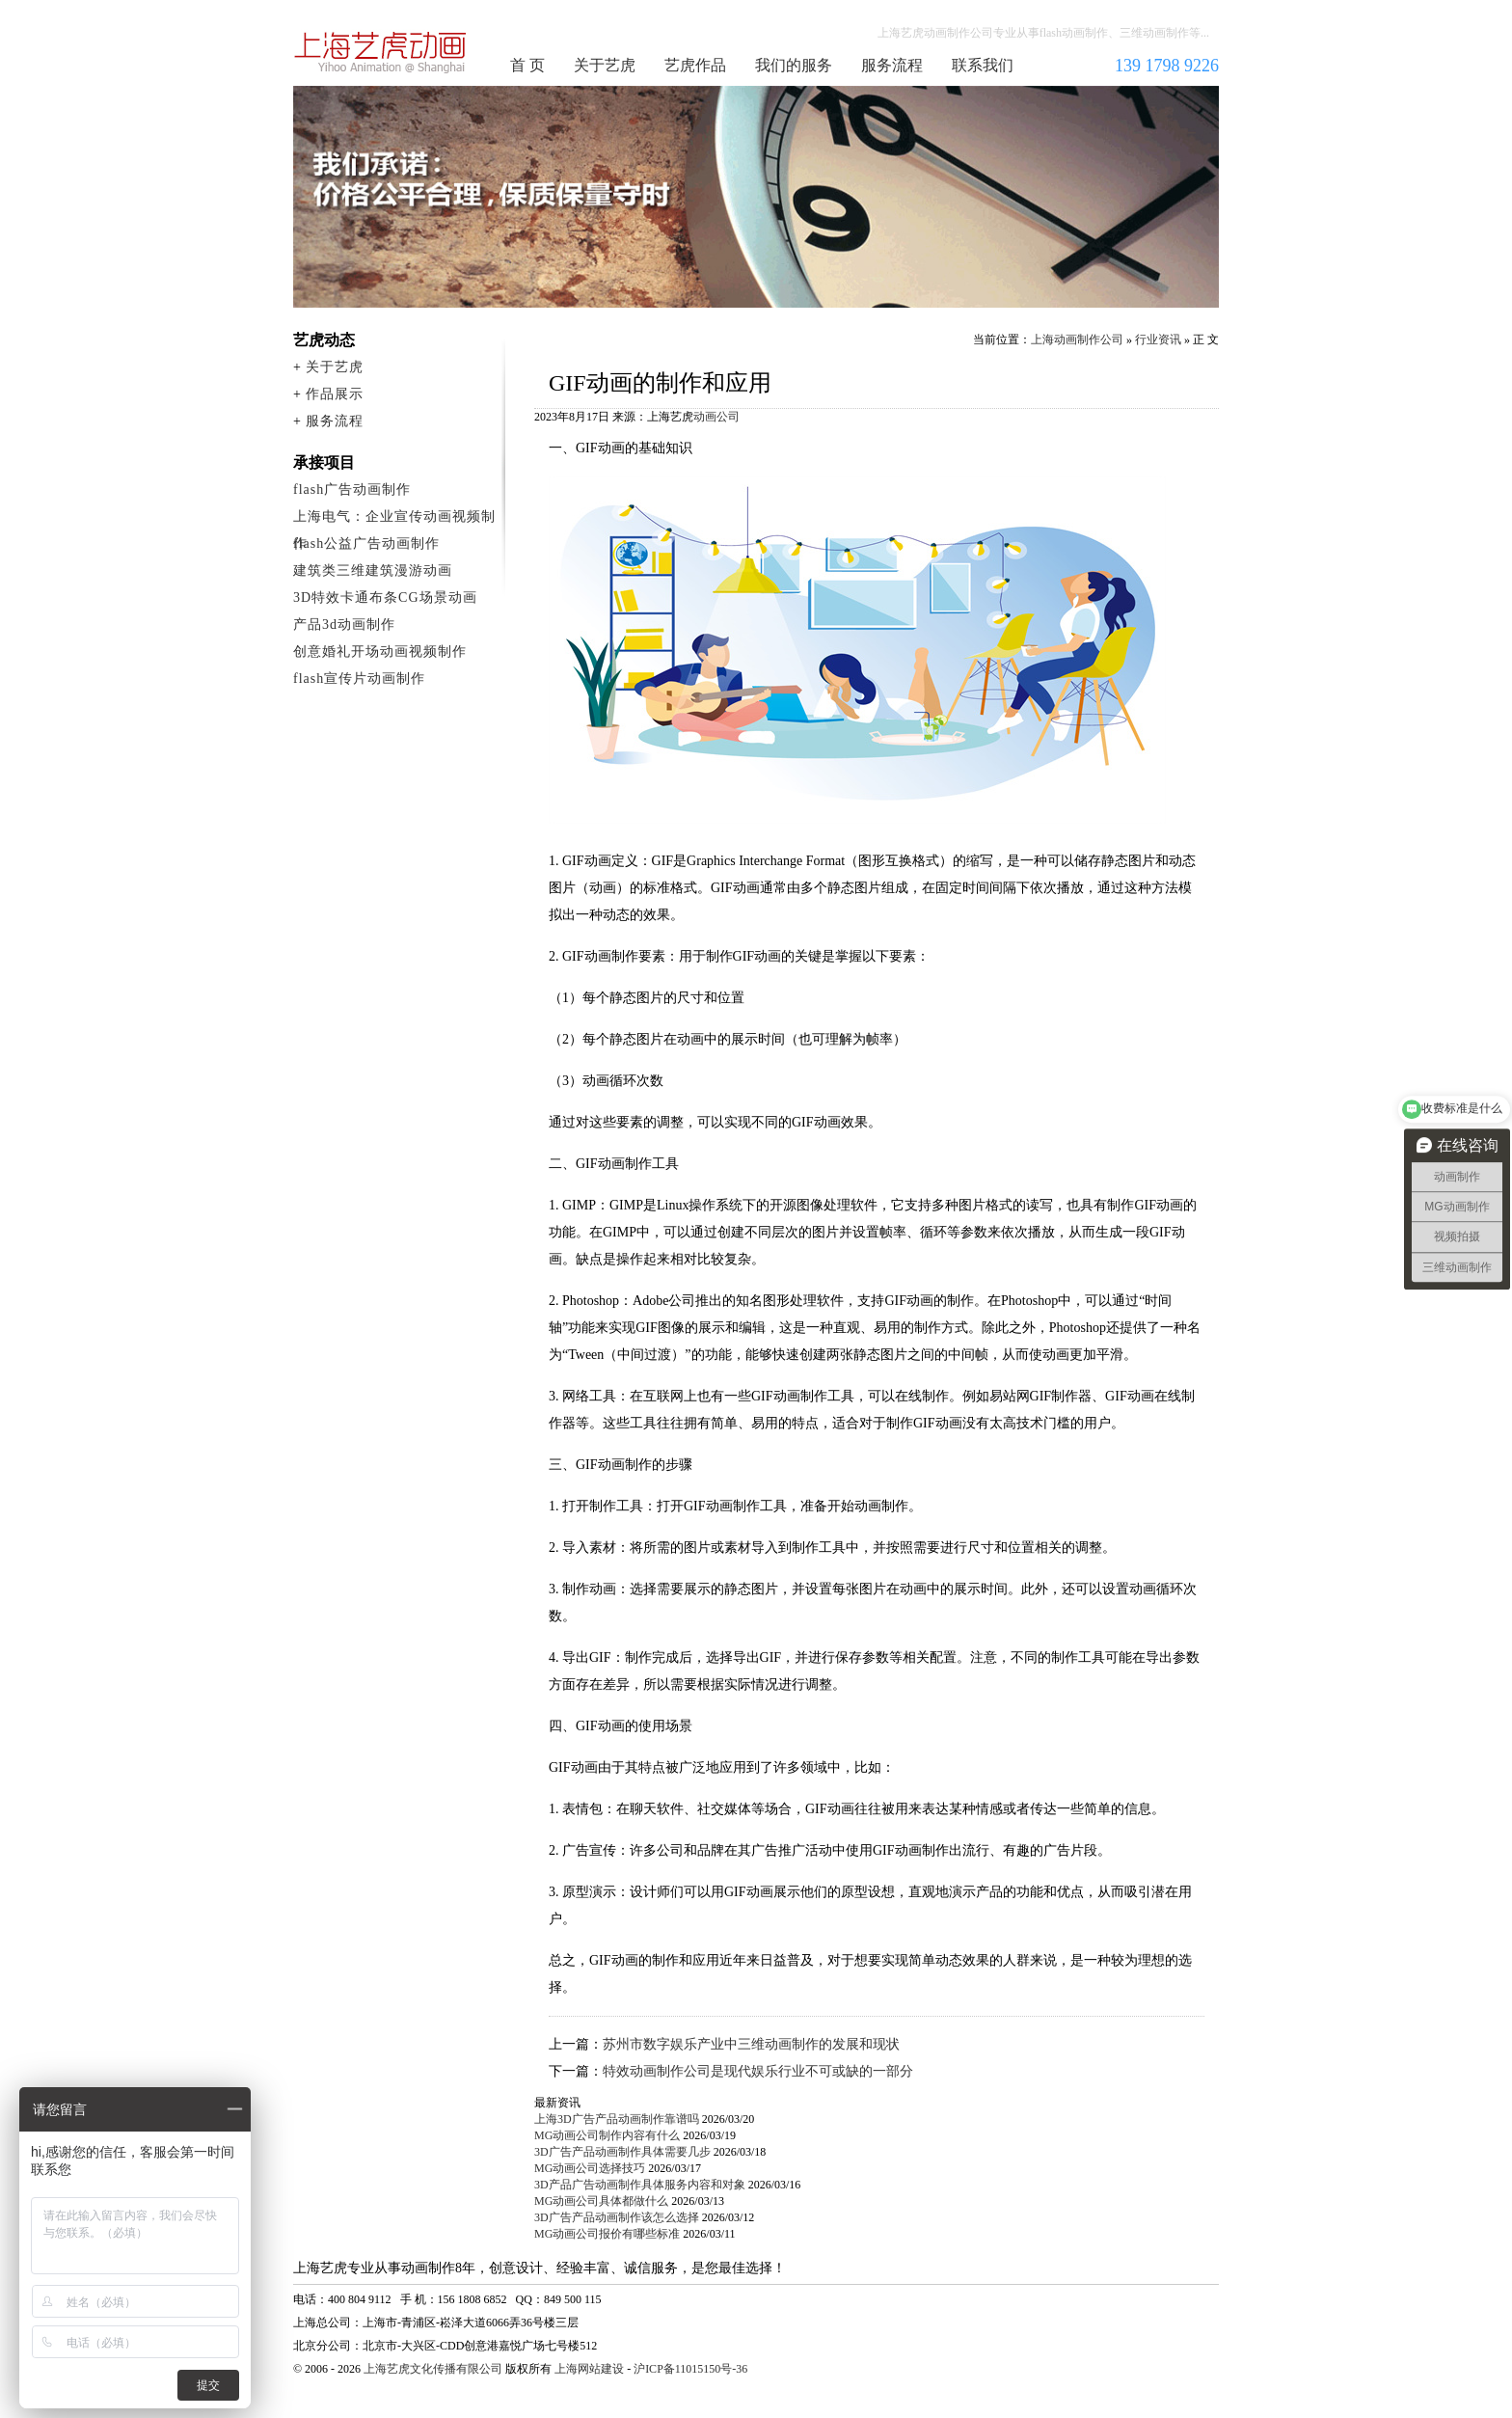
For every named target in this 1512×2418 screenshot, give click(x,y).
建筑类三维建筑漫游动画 (372, 570)
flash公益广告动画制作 (366, 543)
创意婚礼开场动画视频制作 (380, 651)
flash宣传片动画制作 (359, 678)
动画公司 (716, 416)
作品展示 (335, 394)
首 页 (527, 65)
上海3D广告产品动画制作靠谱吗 (616, 2119)
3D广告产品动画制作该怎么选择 (616, 2217)
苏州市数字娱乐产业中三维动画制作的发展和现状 (751, 2044)
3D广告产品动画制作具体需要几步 (622, 2152)
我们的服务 (793, 65)
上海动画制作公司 (381, 52)
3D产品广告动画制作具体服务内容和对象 (639, 2184)
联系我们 (982, 65)
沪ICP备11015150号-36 (690, 2369)
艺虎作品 (695, 65)
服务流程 (892, 65)
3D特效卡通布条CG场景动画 (385, 597)
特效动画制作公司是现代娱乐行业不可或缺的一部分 (758, 2071)
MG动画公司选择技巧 (589, 2168)
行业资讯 (1158, 339)
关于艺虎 (604, 65)
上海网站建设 (589, 2369)
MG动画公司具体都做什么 (601, 2201)
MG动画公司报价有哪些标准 (607, 2234)
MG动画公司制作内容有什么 (607, 2135)
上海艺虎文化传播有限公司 (433, 2369)
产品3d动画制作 (344, 624)
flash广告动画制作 (352, 489)
